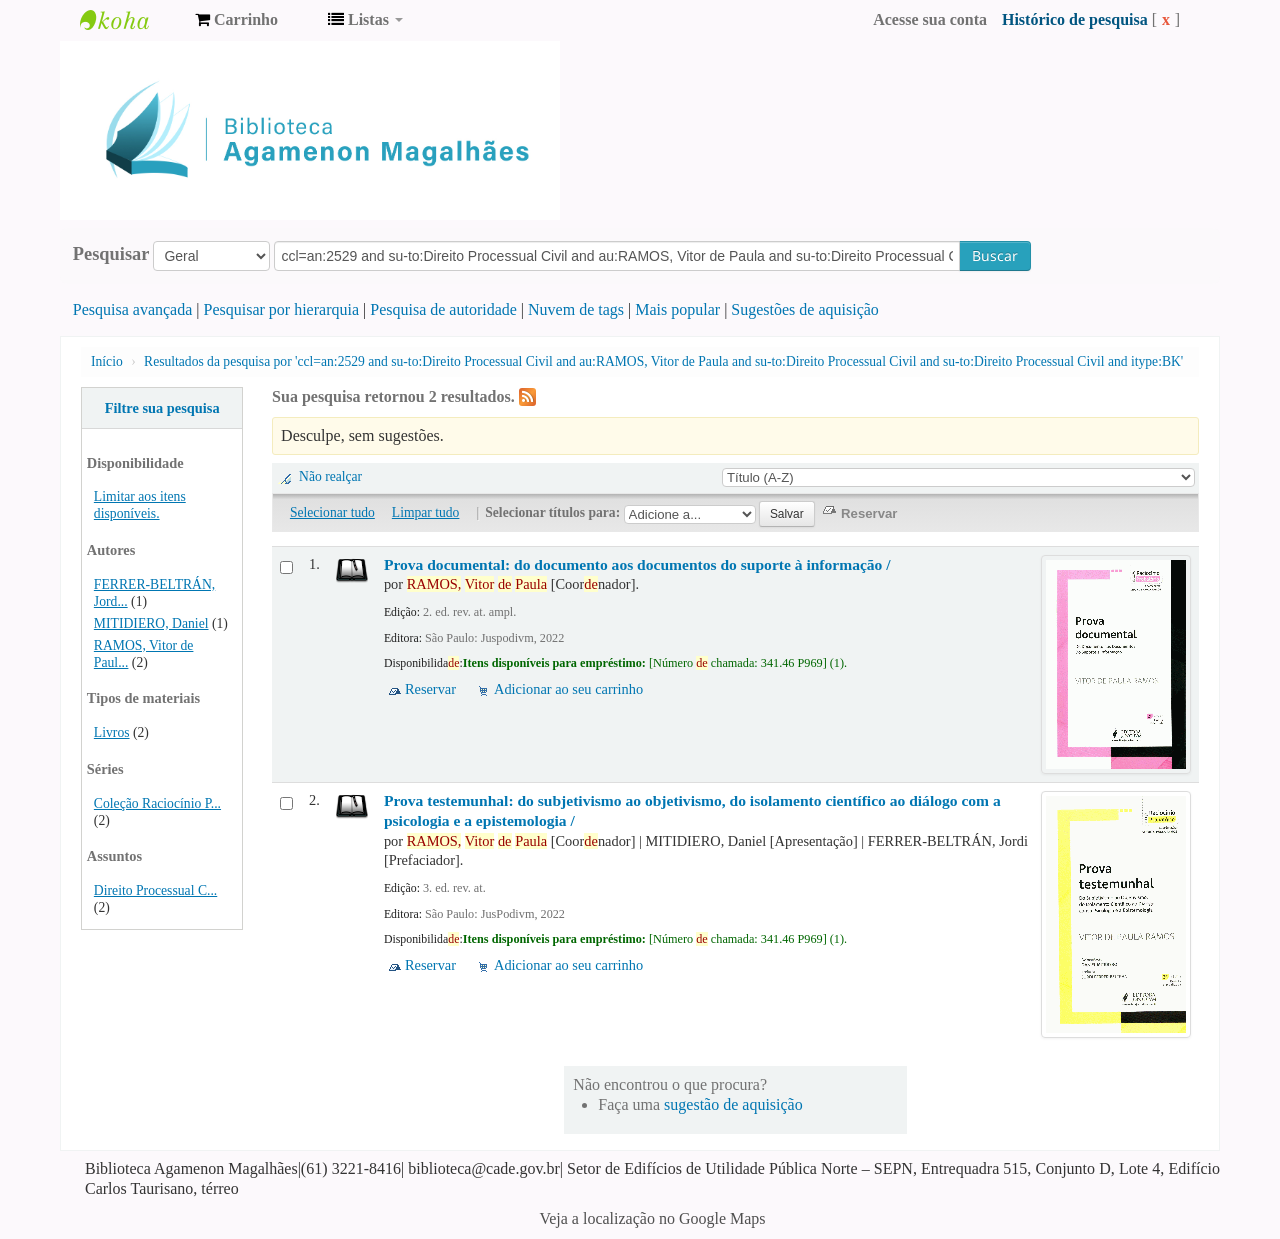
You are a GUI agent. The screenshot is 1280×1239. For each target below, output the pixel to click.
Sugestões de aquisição (805, 309)
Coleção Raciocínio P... (157, 803)
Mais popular (677, 309)
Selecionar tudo (332, 512)
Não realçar (330, 476)
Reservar (430, 689)
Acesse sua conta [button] (930, 19)
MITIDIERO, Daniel (151, 623)
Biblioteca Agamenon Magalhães (130, 20)
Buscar (995, 255)
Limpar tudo (426, 512)
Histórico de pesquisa (1075, 19)
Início (107, 361)
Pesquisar (111, 254)
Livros (112, 732)
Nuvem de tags (576, 309)
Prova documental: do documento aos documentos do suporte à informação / (637, 564)
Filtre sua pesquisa (162, 408)
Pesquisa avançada (133, 309)
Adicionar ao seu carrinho (568, 689)
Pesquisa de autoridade (443, 309)
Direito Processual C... (155, 890)
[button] (236, 20)
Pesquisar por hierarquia (282, 309)
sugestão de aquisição (733, 1104)
